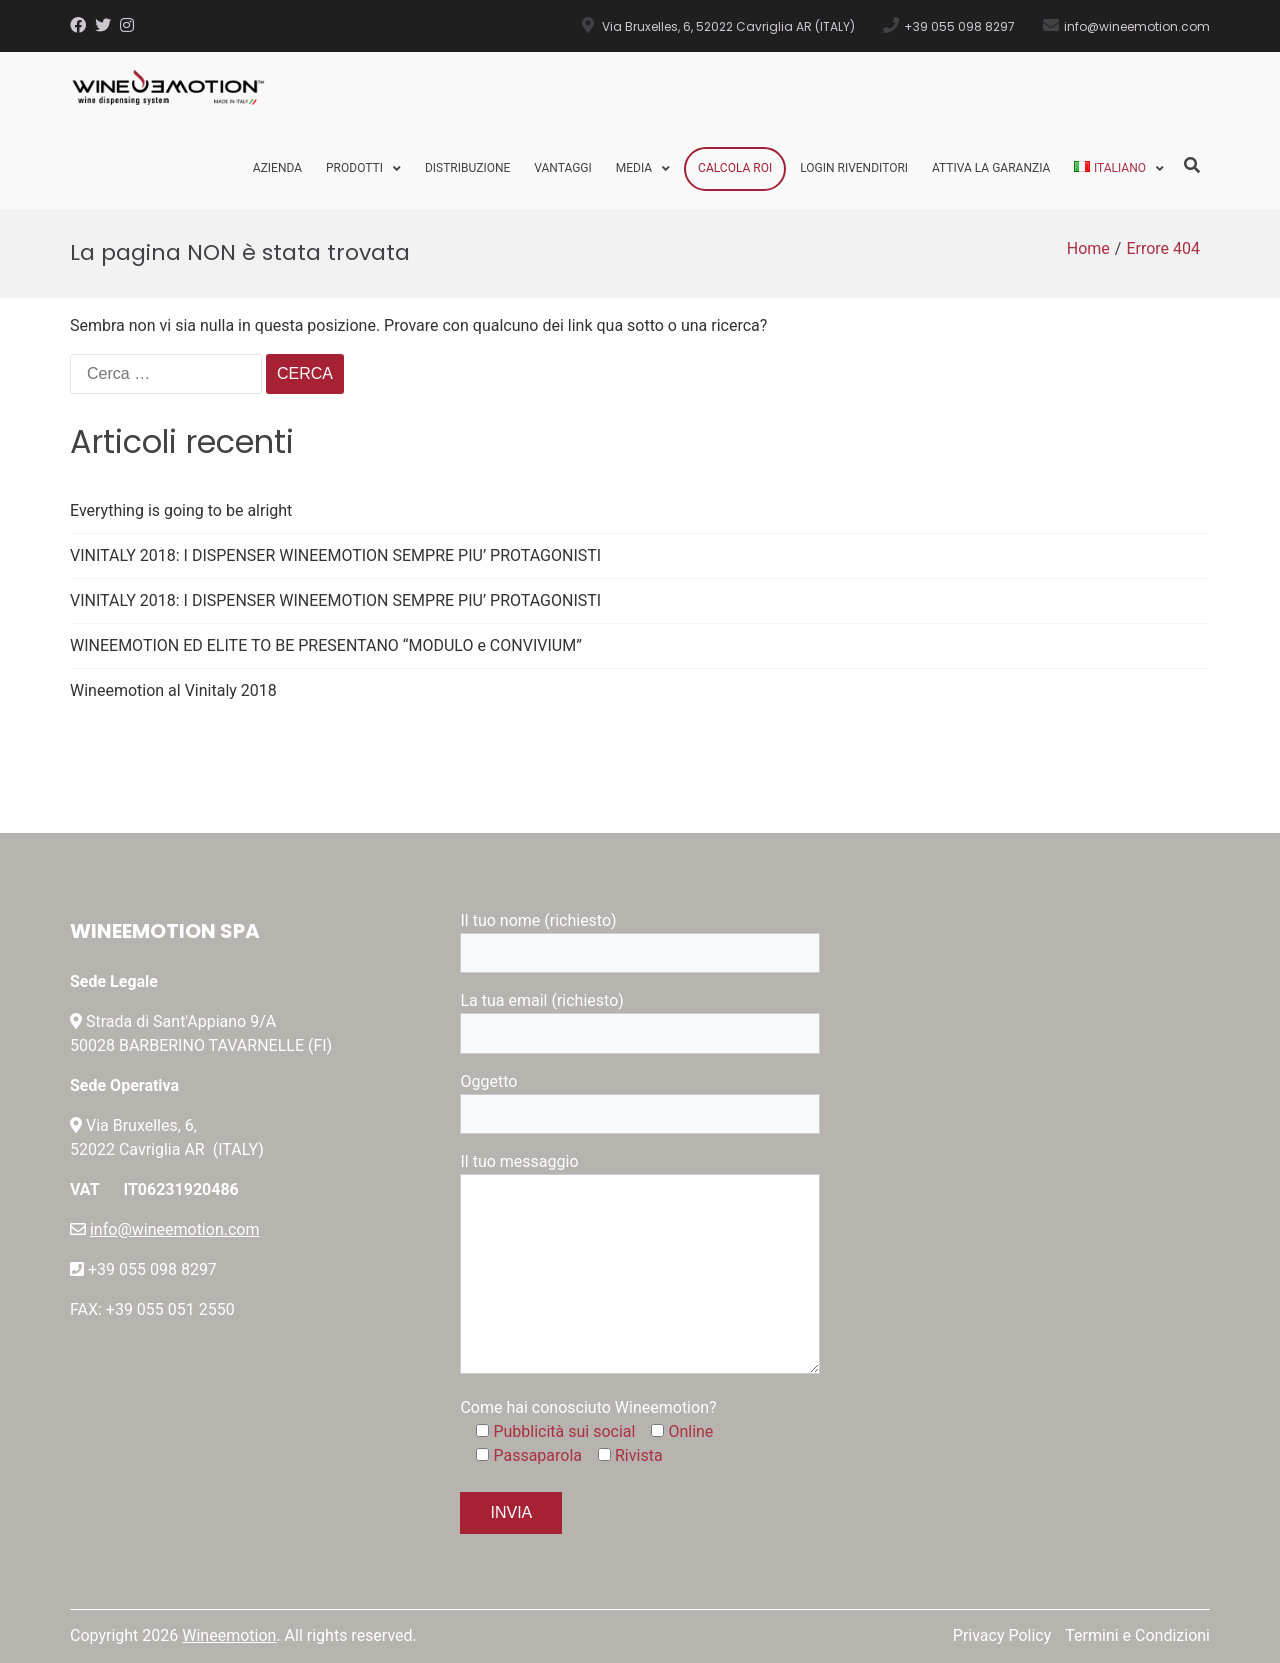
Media (634, 168)
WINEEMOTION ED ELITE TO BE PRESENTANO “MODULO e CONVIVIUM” (326, 645)
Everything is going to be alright (181, 510)
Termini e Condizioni (1137, 1635)
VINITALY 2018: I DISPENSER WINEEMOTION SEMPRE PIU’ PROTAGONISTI (335, 555)
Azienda (277, 168)
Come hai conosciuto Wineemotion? (588, 1407)
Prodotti (354, 168)
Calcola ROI (735, 168)
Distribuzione (467, 168)
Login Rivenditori (854, 168)
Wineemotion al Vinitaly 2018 (173, 690)
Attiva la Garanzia (991, 168)
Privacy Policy (1002, 1635)
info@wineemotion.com (175, 1229)
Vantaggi (563, 168)
